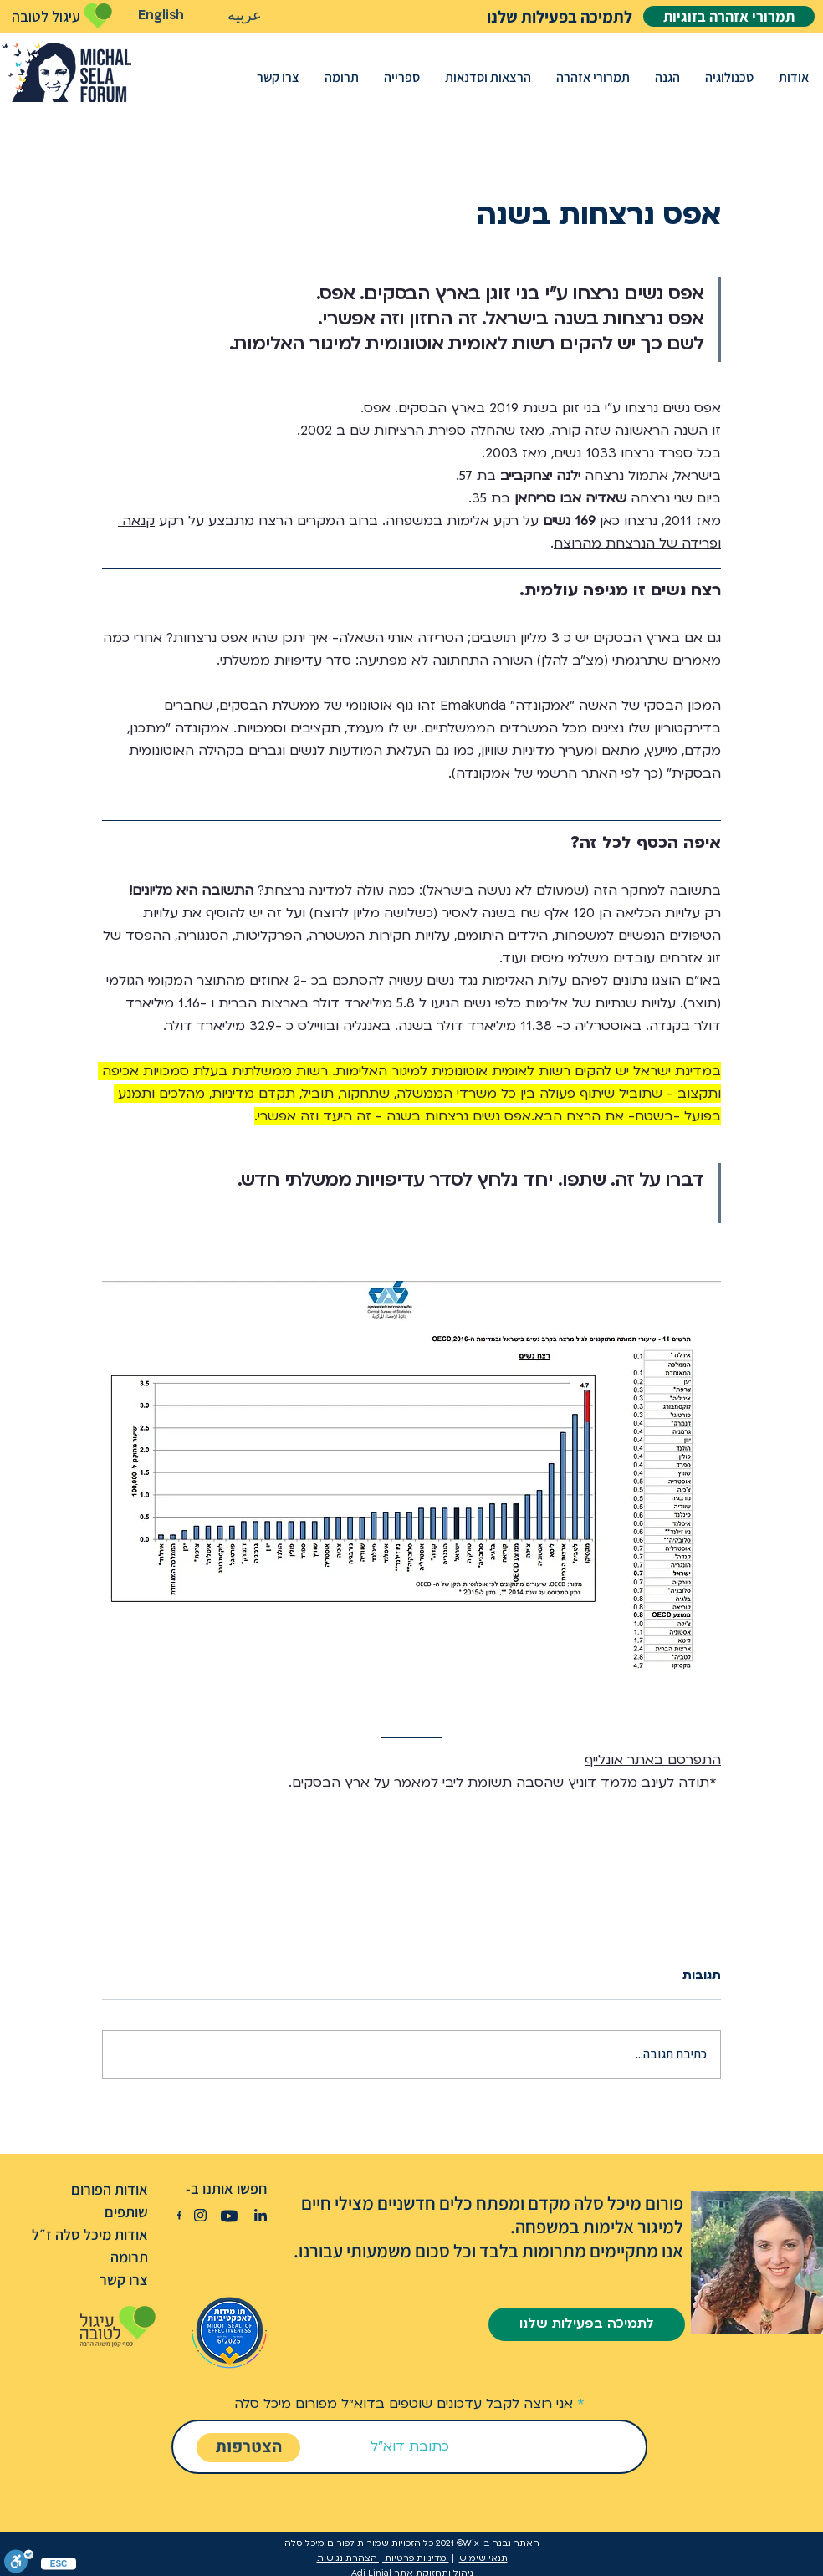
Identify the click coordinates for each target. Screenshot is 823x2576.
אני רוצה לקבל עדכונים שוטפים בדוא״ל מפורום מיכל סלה (403, 2403)
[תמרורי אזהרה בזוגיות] (729, 16)
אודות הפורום (109, 2189)
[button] (793, 77)
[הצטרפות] (248, 2447)
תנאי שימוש (483, 2558)
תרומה (129, 2257)
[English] (161, 15)
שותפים (126, 2211)
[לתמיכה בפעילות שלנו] (531, 16)
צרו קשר (124, 2279)
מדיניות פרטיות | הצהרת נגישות (383, 2558)
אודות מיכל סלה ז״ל (90, 2234)
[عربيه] (244, 16)
